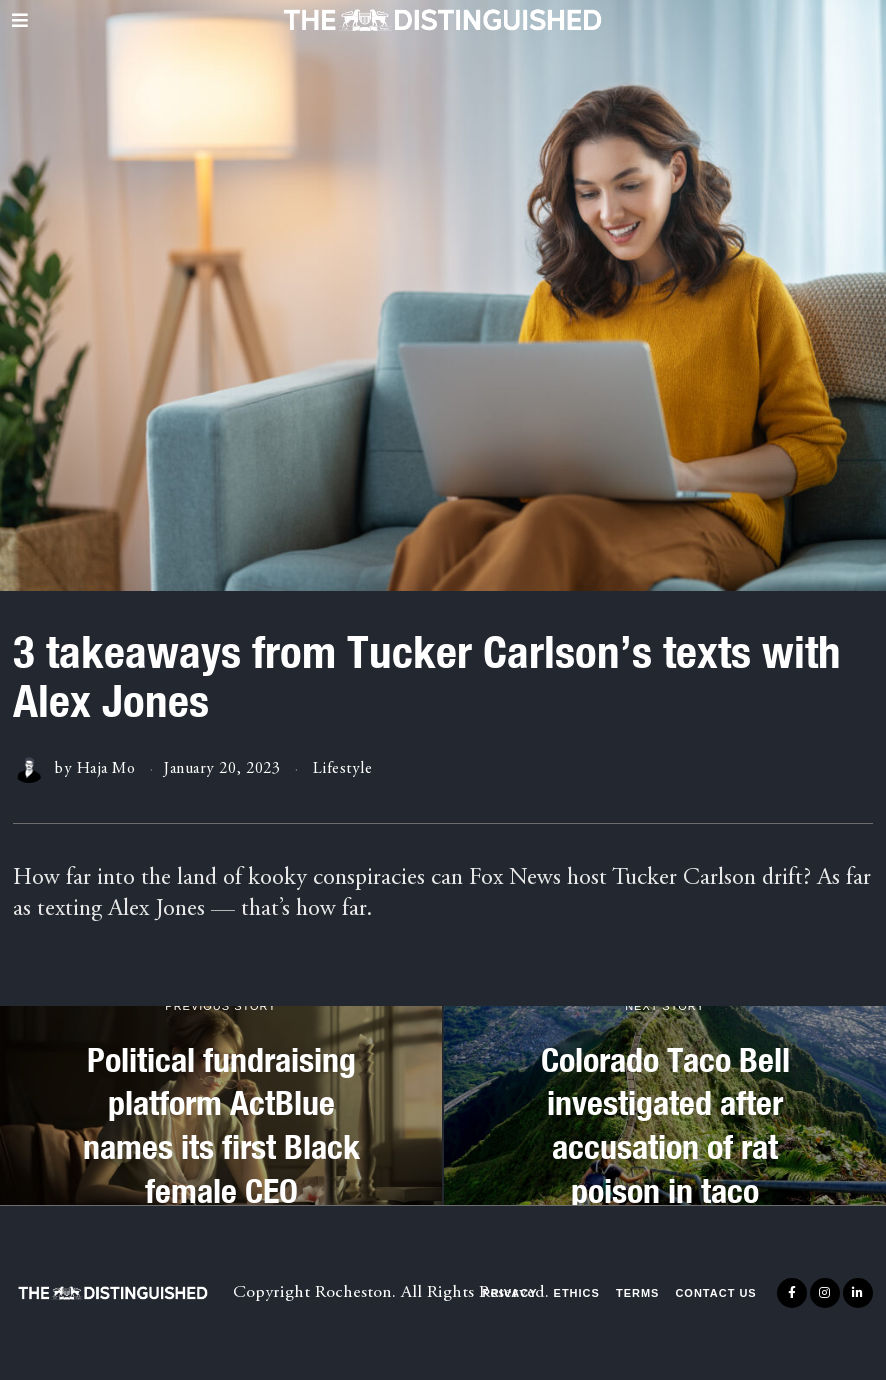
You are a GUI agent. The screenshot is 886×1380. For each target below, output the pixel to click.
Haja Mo (106, 769)
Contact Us (715, 1293)
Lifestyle (343, 769)
